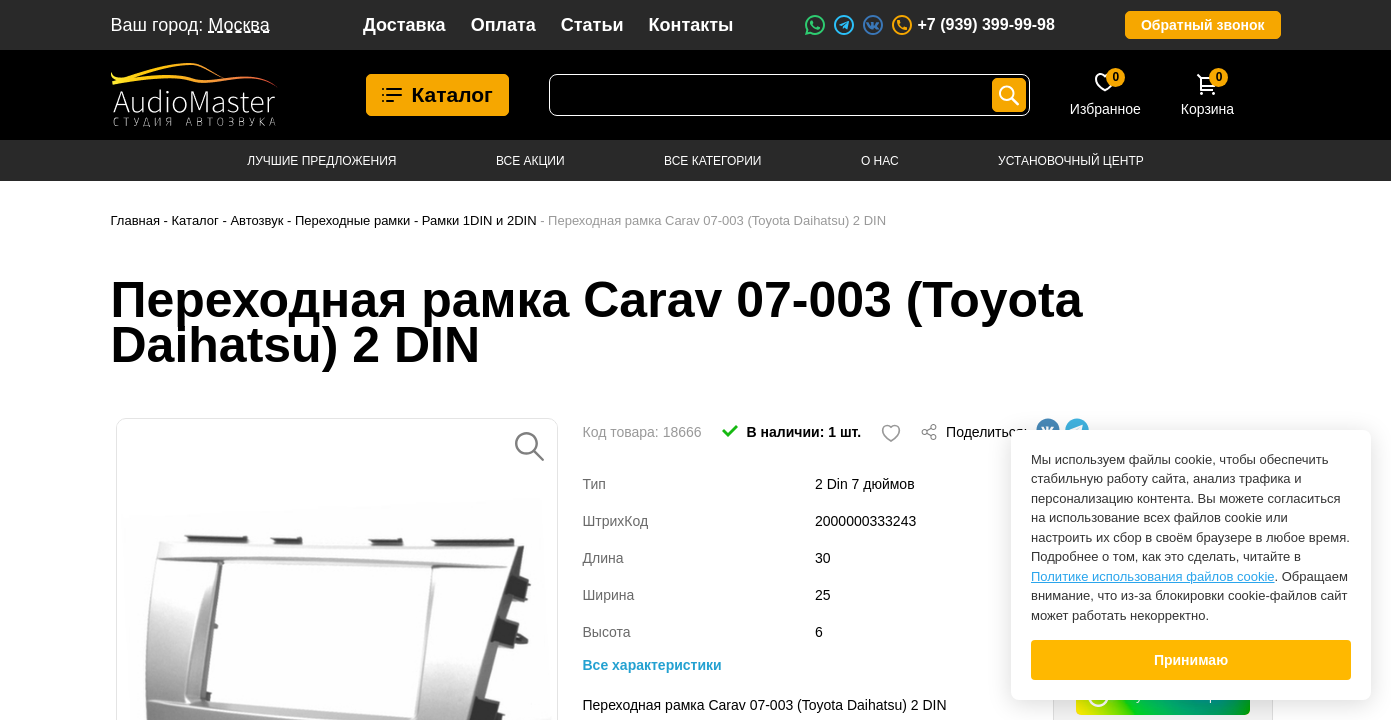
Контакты (691, 25)
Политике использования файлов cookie (1153, 576)
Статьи (592, 25)
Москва (238, 25)
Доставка (404, 25)
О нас (880, 161)
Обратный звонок (1203, 25)
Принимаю (1191, 660)
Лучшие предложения (321, 161)
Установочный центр (1071, 161)
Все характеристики (652, 665)
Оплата (503, 25)
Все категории (712, 161)
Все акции (530, 161)
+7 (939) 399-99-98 (972, 25)
